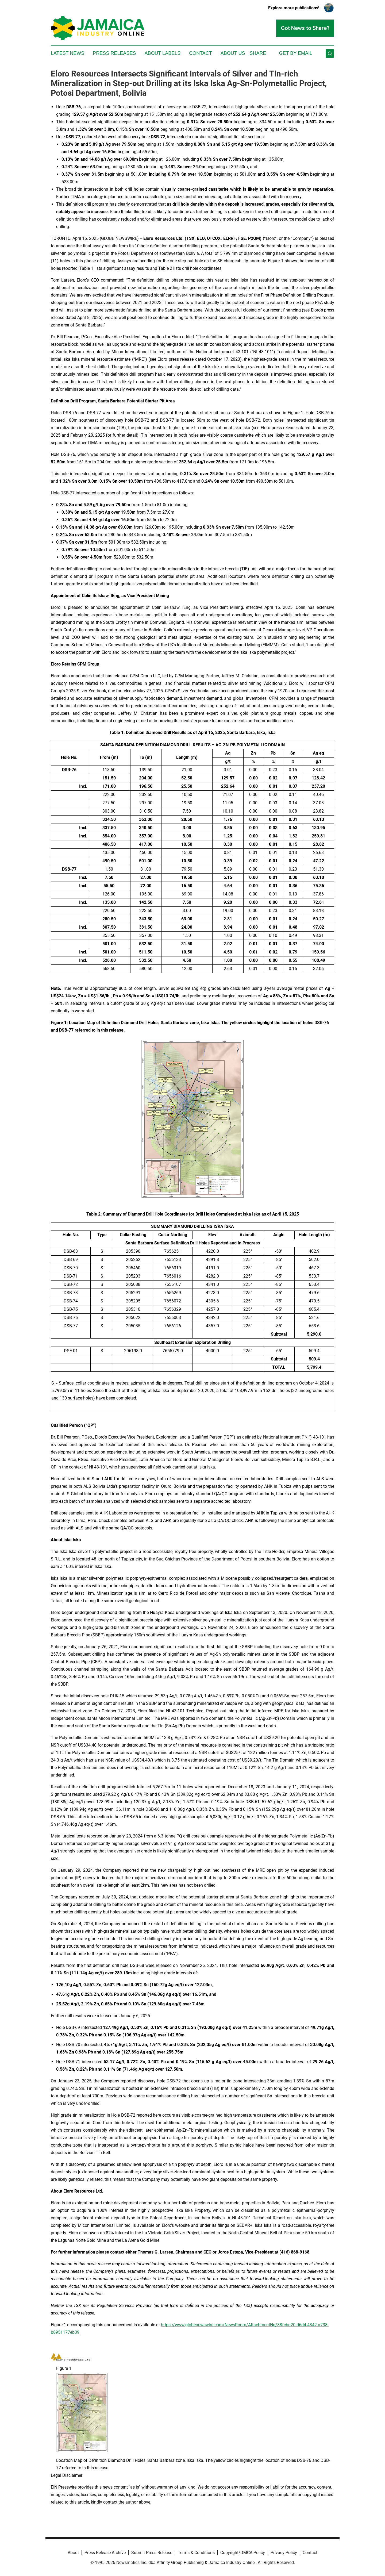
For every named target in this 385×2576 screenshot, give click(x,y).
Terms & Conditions (196, 2552)
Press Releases (114, 53)
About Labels (162, 53)
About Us (233, 53)
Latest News (67, 53)
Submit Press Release (151, 2552)
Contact (200, 53)
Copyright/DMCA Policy (242, 2552)
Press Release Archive (105, 2552)
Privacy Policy (284, 2552)
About (73, 2552)
